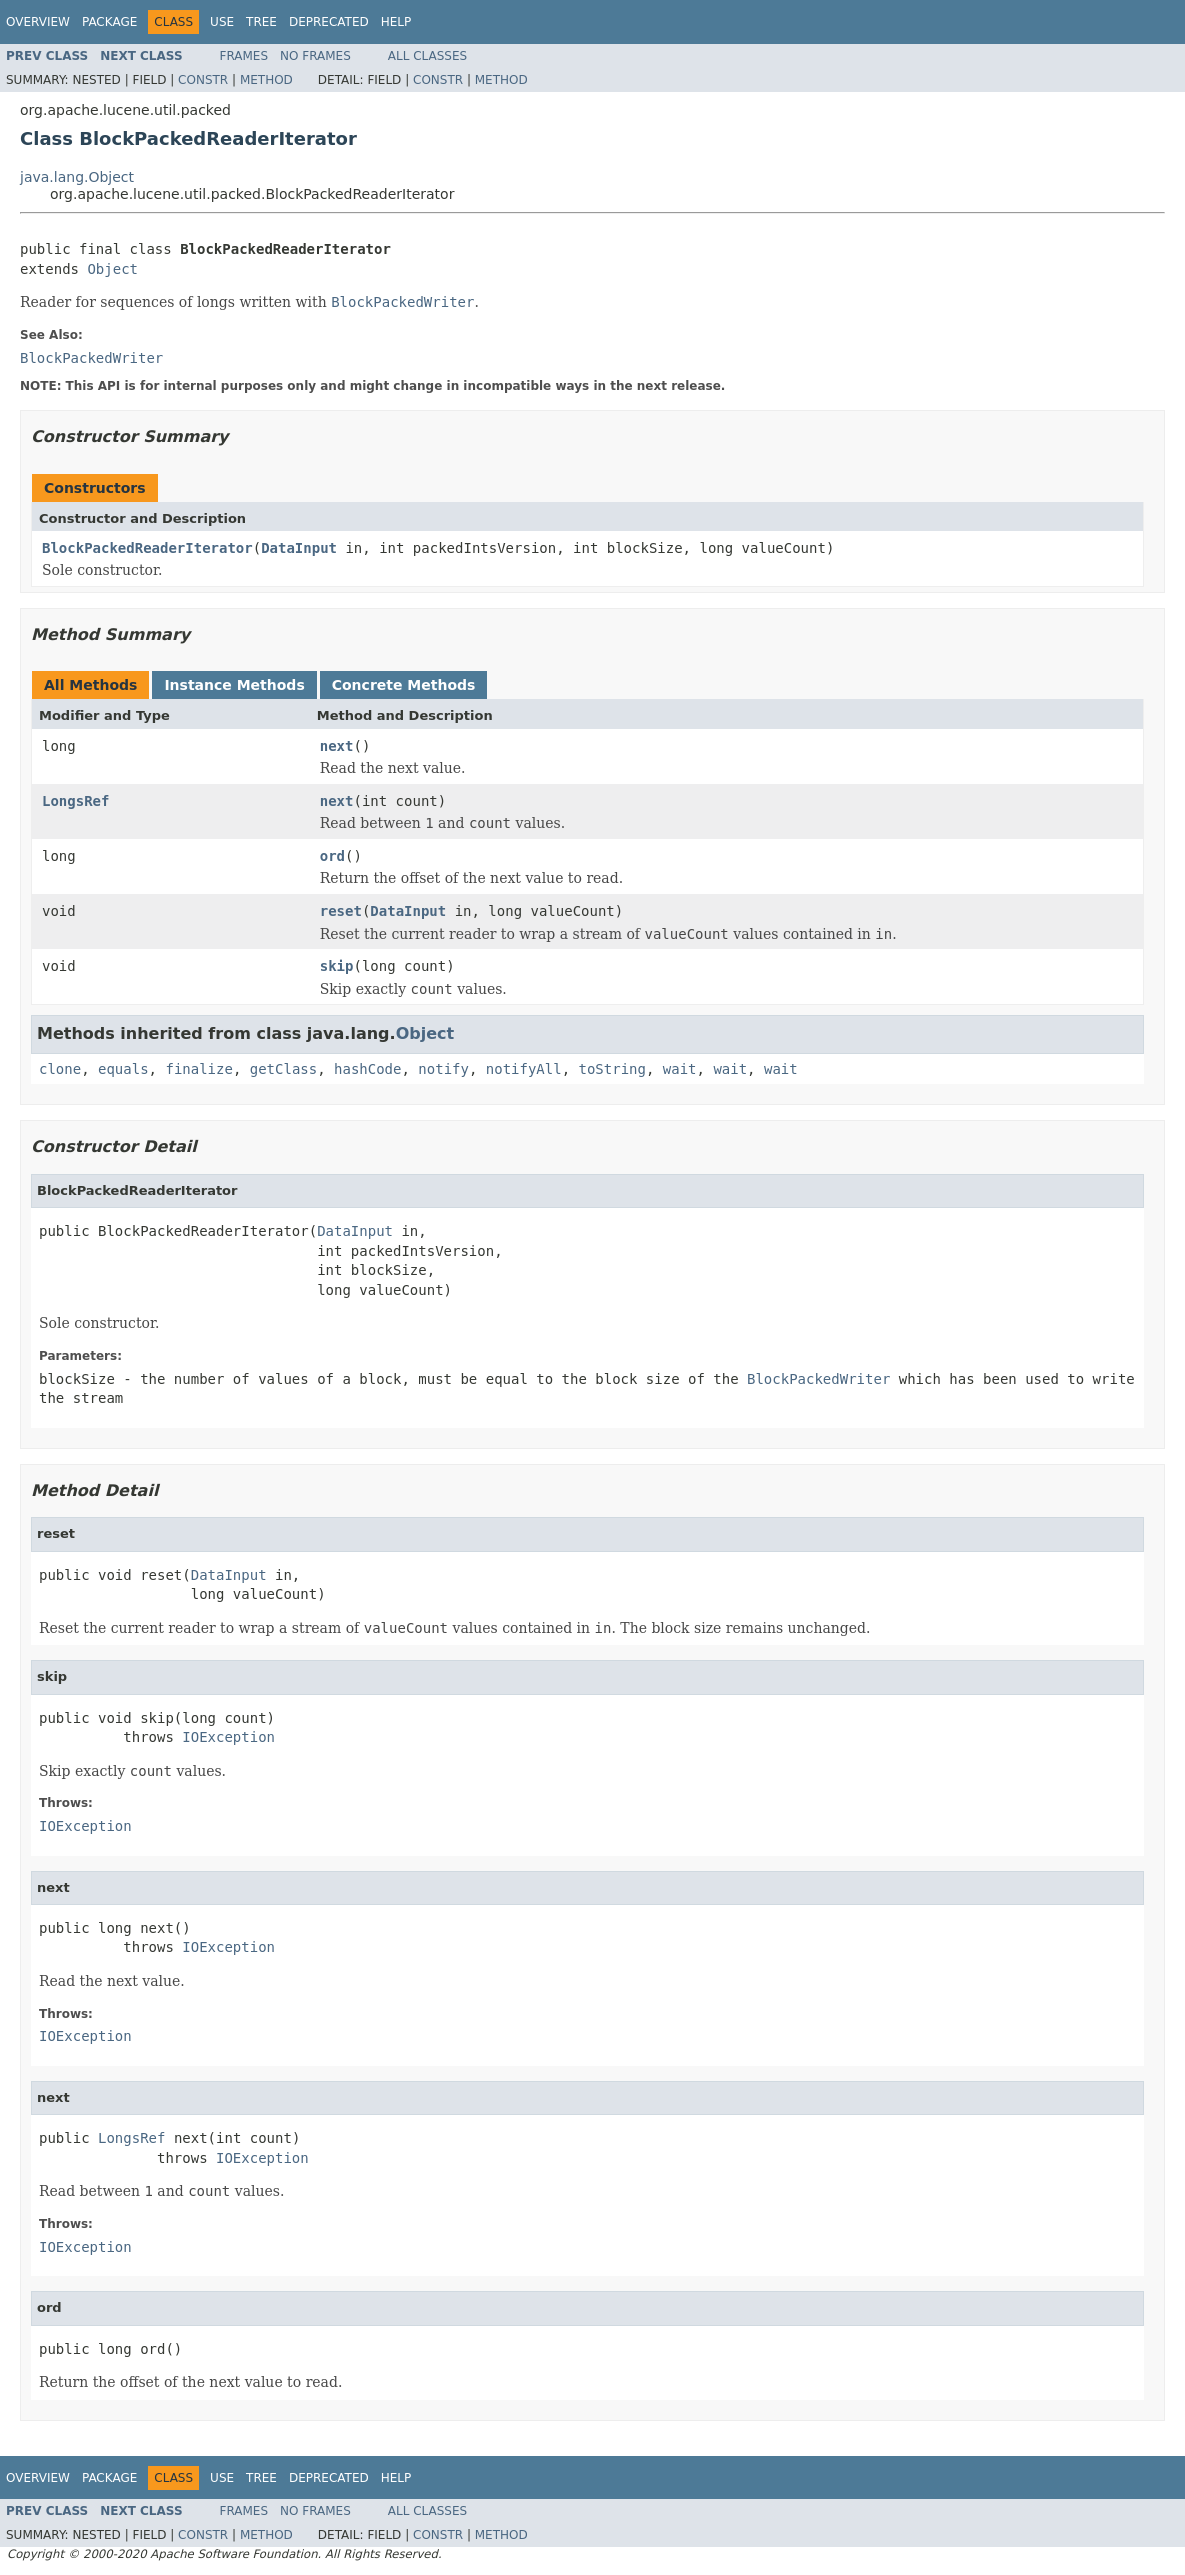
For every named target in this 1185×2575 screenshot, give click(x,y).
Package (109, 22)
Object (112, 269)
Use (222, 22)
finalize (198, 1069)
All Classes (427, 56)
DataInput (299, 548)
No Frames (315, 56)
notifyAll (524, 1069)
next (337, 746)
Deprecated (329, 22)
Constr (203, 80)
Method (266, 80)
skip (337, 966)
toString (612, 1069)
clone (60, 1069)
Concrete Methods (404, 685)
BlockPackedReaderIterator (147, 548)
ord (332, 856)
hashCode (367, 1069)
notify (443, 1069)
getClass (283, 1069)
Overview (38, 22)
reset (341, 911)
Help (396, 22)
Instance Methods (234, 685)
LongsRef (75, 801)
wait (680, 1069)
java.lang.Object (77, 177)
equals (123, 1069)
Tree (261, 22)
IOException (228, 1737)
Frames (244, 56)
